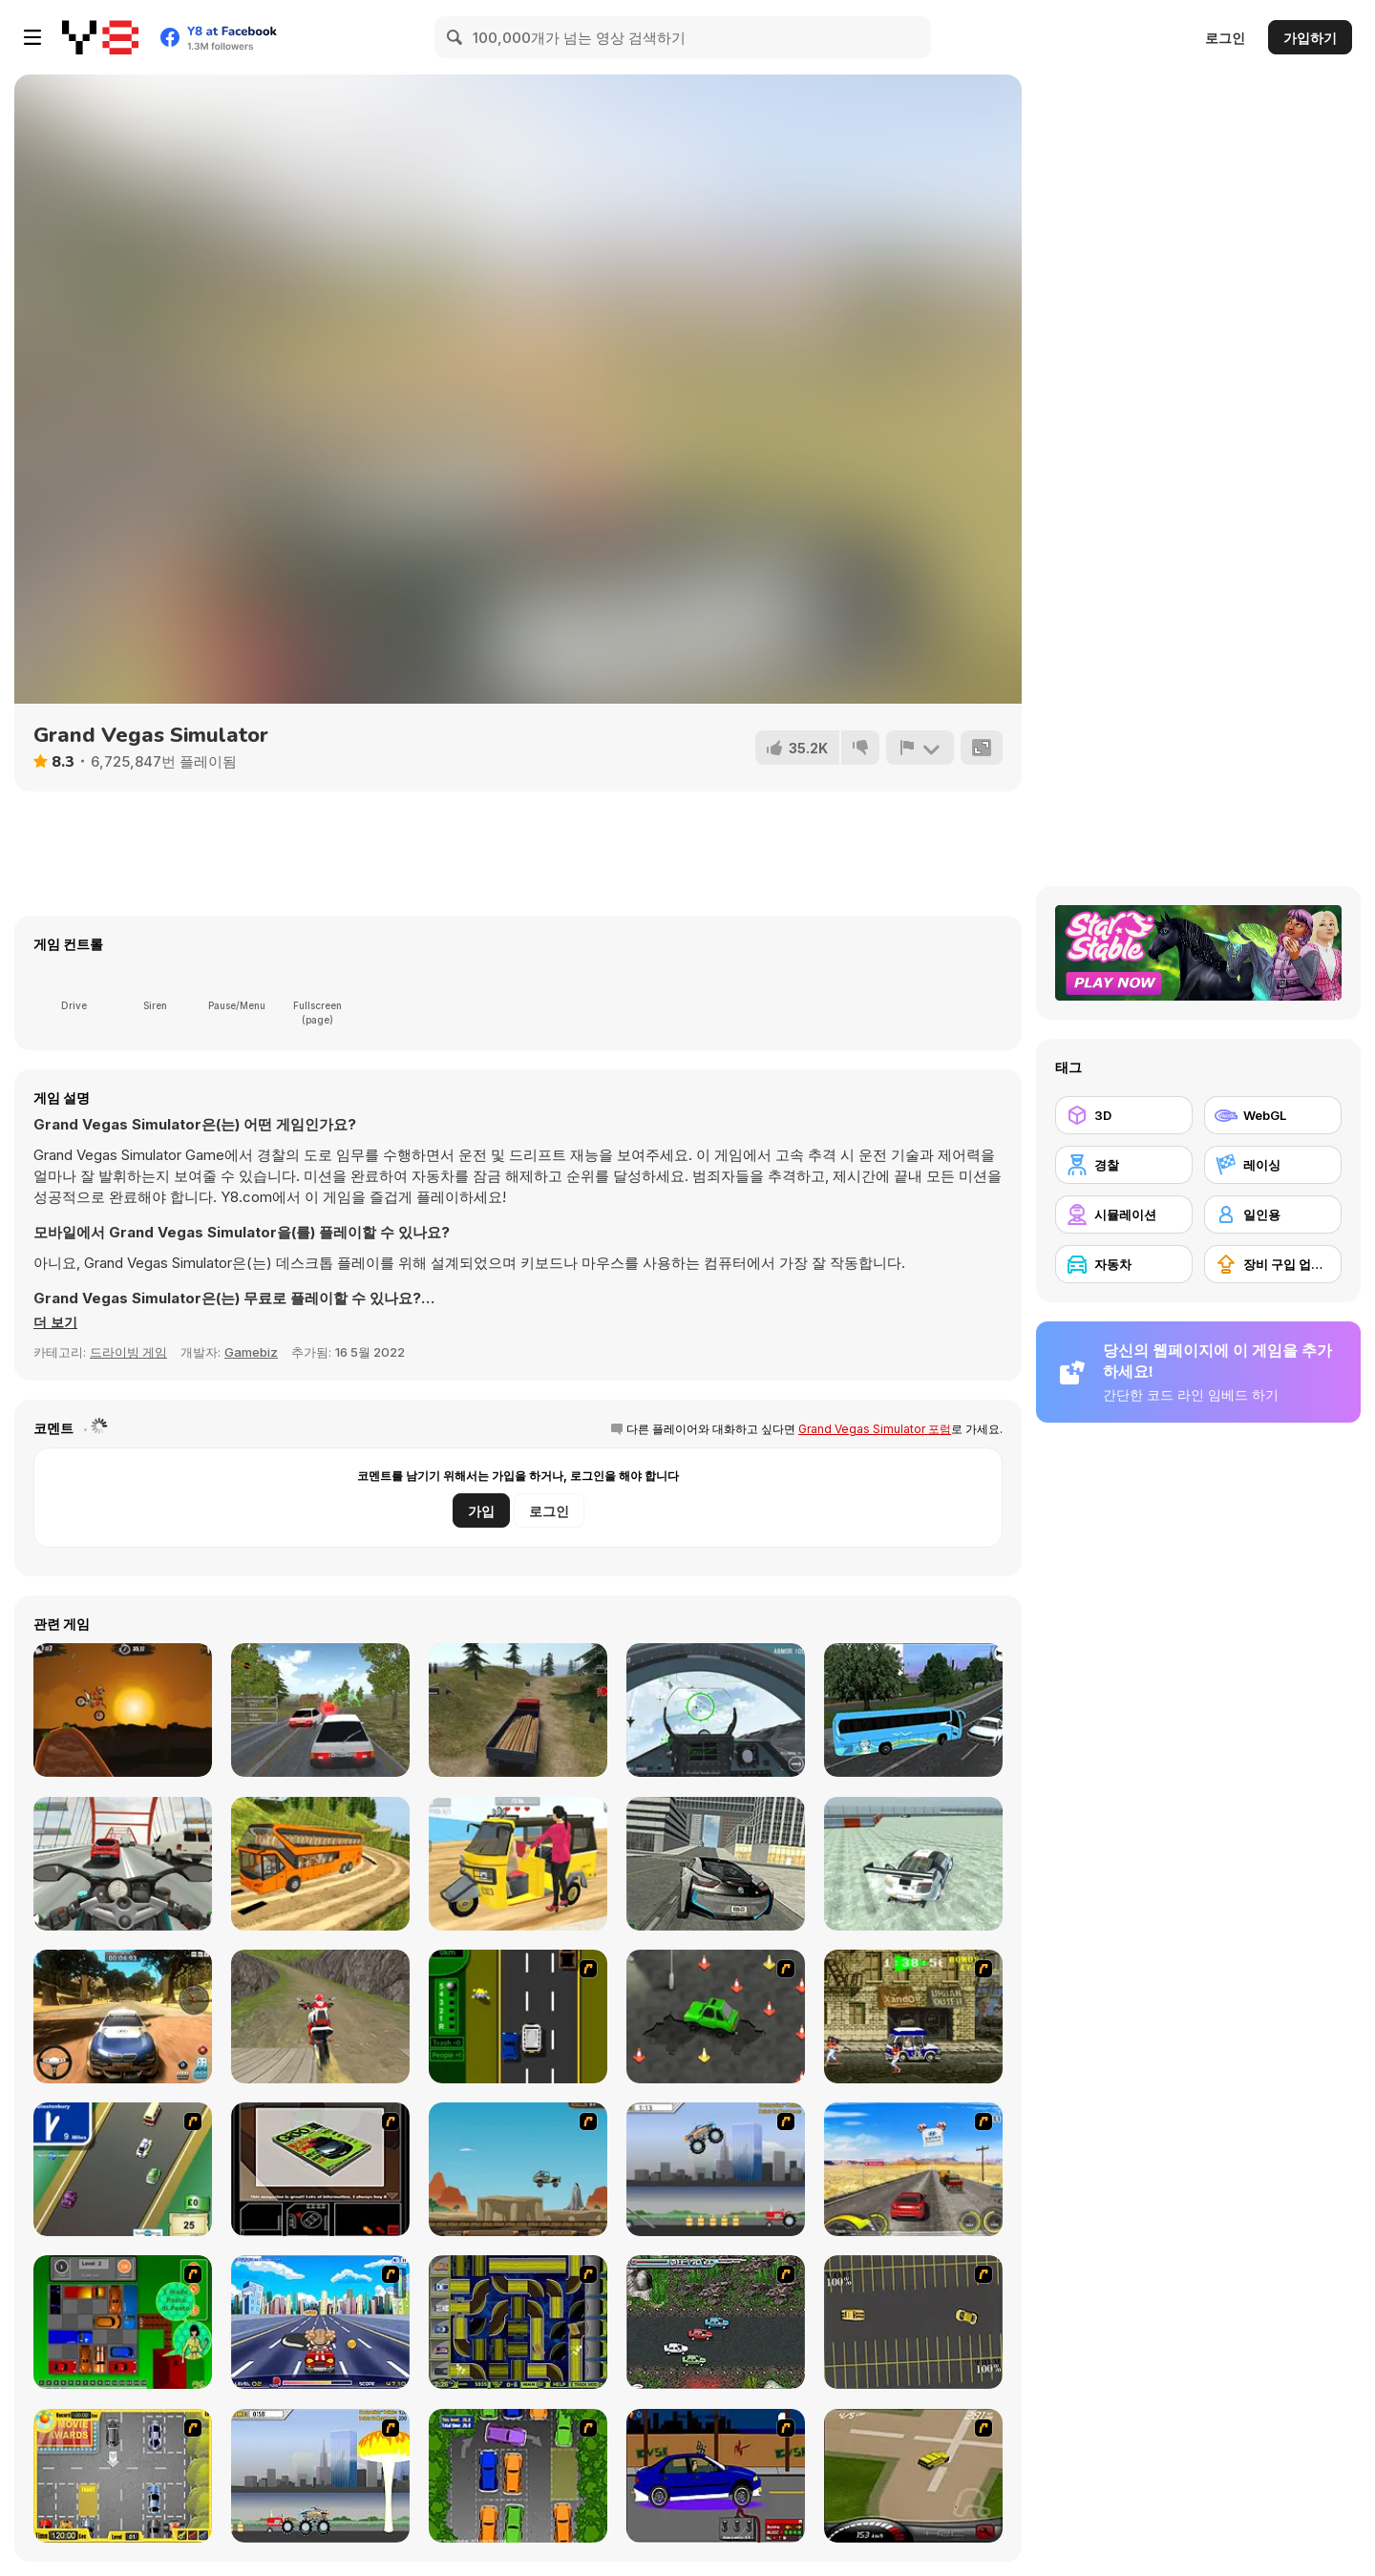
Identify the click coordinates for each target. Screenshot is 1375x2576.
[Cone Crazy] (715, 2016)
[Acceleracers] (518, 2322)
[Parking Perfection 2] (518, 2476)
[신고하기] (919, 747)
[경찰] (1124, 1165)
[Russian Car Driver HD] (320, 1710)
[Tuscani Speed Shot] (913, 2169)
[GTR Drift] (913, 1864)
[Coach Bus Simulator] (913, 1710)
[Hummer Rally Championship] (913, 2476)
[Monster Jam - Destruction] (715, 2169)
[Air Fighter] (715, 1710)
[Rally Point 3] (122, 2016)
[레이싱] (1273, 1165)
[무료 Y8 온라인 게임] (100, 37)
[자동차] (1124, 1264)
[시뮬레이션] (1124, 1214)
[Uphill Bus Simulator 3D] (320, 1864)
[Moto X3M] (122, 1710)
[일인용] (1273, 1214)
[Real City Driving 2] (715, 1864)
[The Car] (320, 2169)
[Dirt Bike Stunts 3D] (320, 2016)
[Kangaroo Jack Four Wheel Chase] (518, 2169)
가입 (481, 1511)
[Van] (122, 2169)
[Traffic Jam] (122, 2322)
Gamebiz (251, 1352)
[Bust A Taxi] (518, 2016)
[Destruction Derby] (913, 2322)
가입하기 (1310, 38)
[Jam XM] (715, 2322)
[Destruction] (320, 2476)
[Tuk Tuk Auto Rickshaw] (518, 1864)
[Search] (455, 37)
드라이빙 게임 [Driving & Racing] (128, 1352)
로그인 (1225, 38)
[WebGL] (1273, 1115)
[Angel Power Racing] (320, 2322)
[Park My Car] (122, 2476)
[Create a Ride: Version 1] (715, 2476)
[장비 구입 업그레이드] (1273, 1264)
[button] (56, 1322)
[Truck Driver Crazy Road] (518, 1710)
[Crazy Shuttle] (913, 2016)
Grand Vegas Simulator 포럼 (874, 1429)
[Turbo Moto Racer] (122, 1864)
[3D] (1124, 1115)
